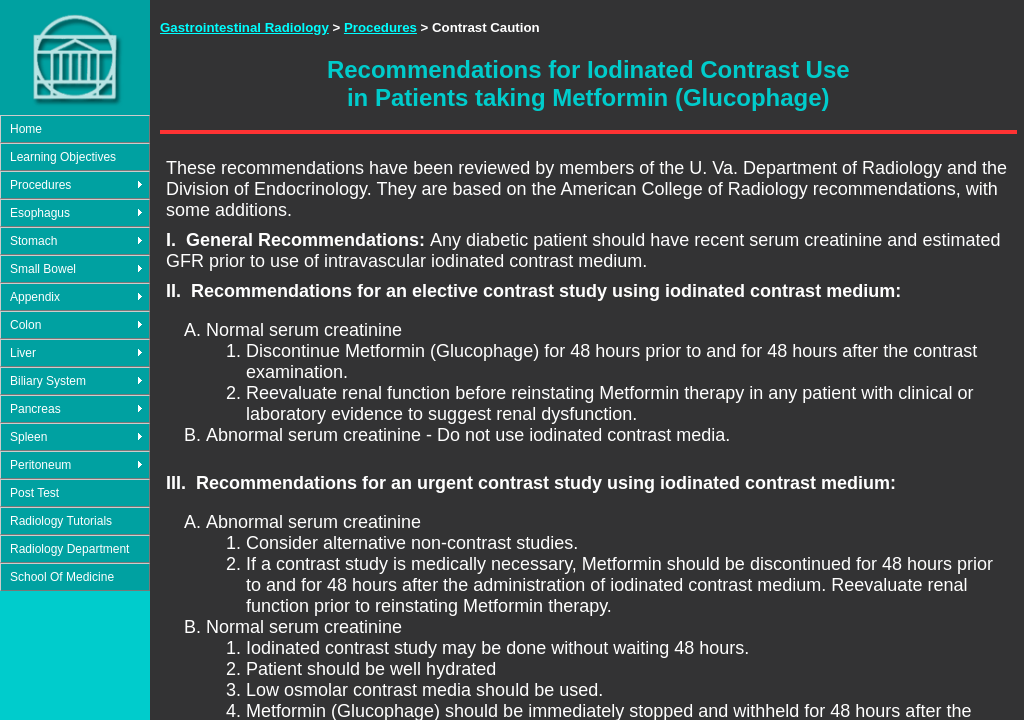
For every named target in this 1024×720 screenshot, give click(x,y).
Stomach (33, 241)
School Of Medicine (62, 577)
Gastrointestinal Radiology (244, 27)
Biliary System (48, 381)
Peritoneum (40, 465)
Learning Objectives (63, 157)
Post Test (34, 493)
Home (26, 129)
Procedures (40, 185)
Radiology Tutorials (61, 521)
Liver (23, 353)
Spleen (28, 437)
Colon (25, 325)
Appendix (35, 297)
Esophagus (40, 213)
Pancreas (35, 409)
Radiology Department (69, 549)
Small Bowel (43, 269)
